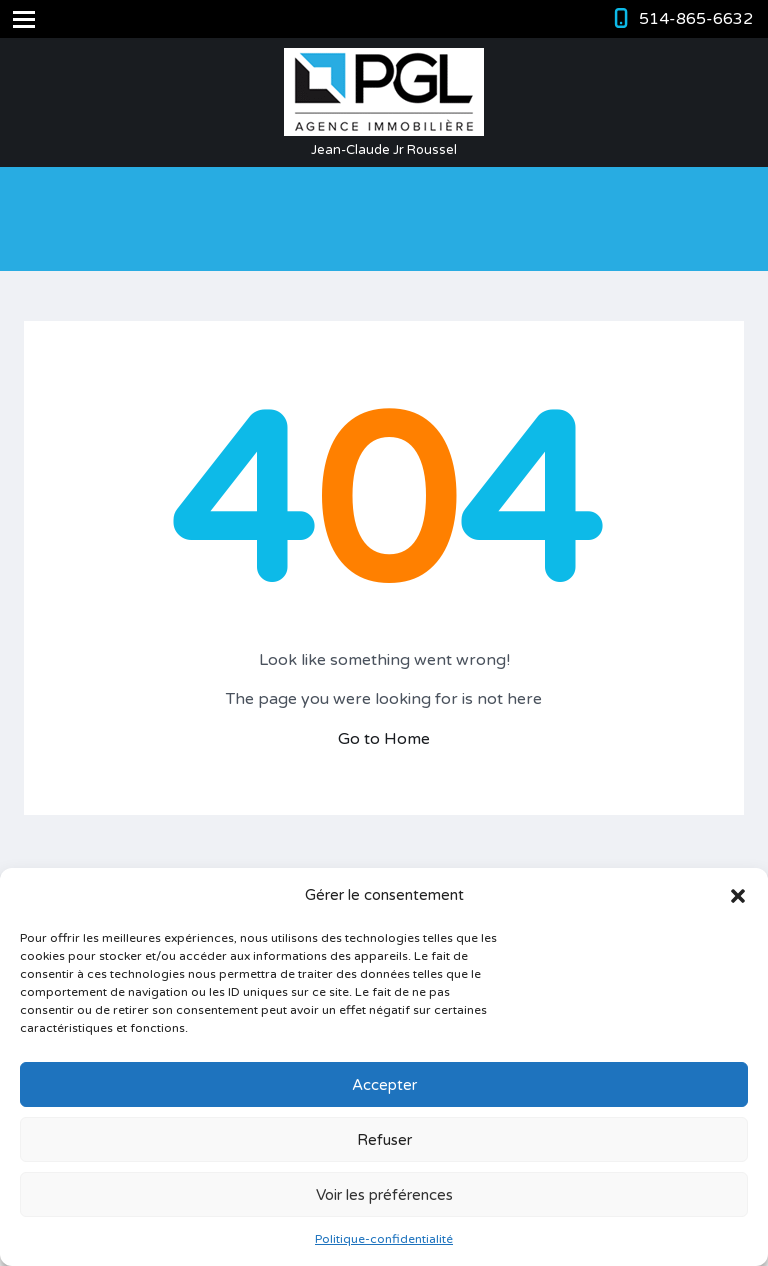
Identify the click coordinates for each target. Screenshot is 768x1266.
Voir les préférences (384, 1195)
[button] (738, 896)
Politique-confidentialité (384, 1239)
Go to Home (384, 739)
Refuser (384, 1140)
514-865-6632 (696, 19)
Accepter (384, 1085)
